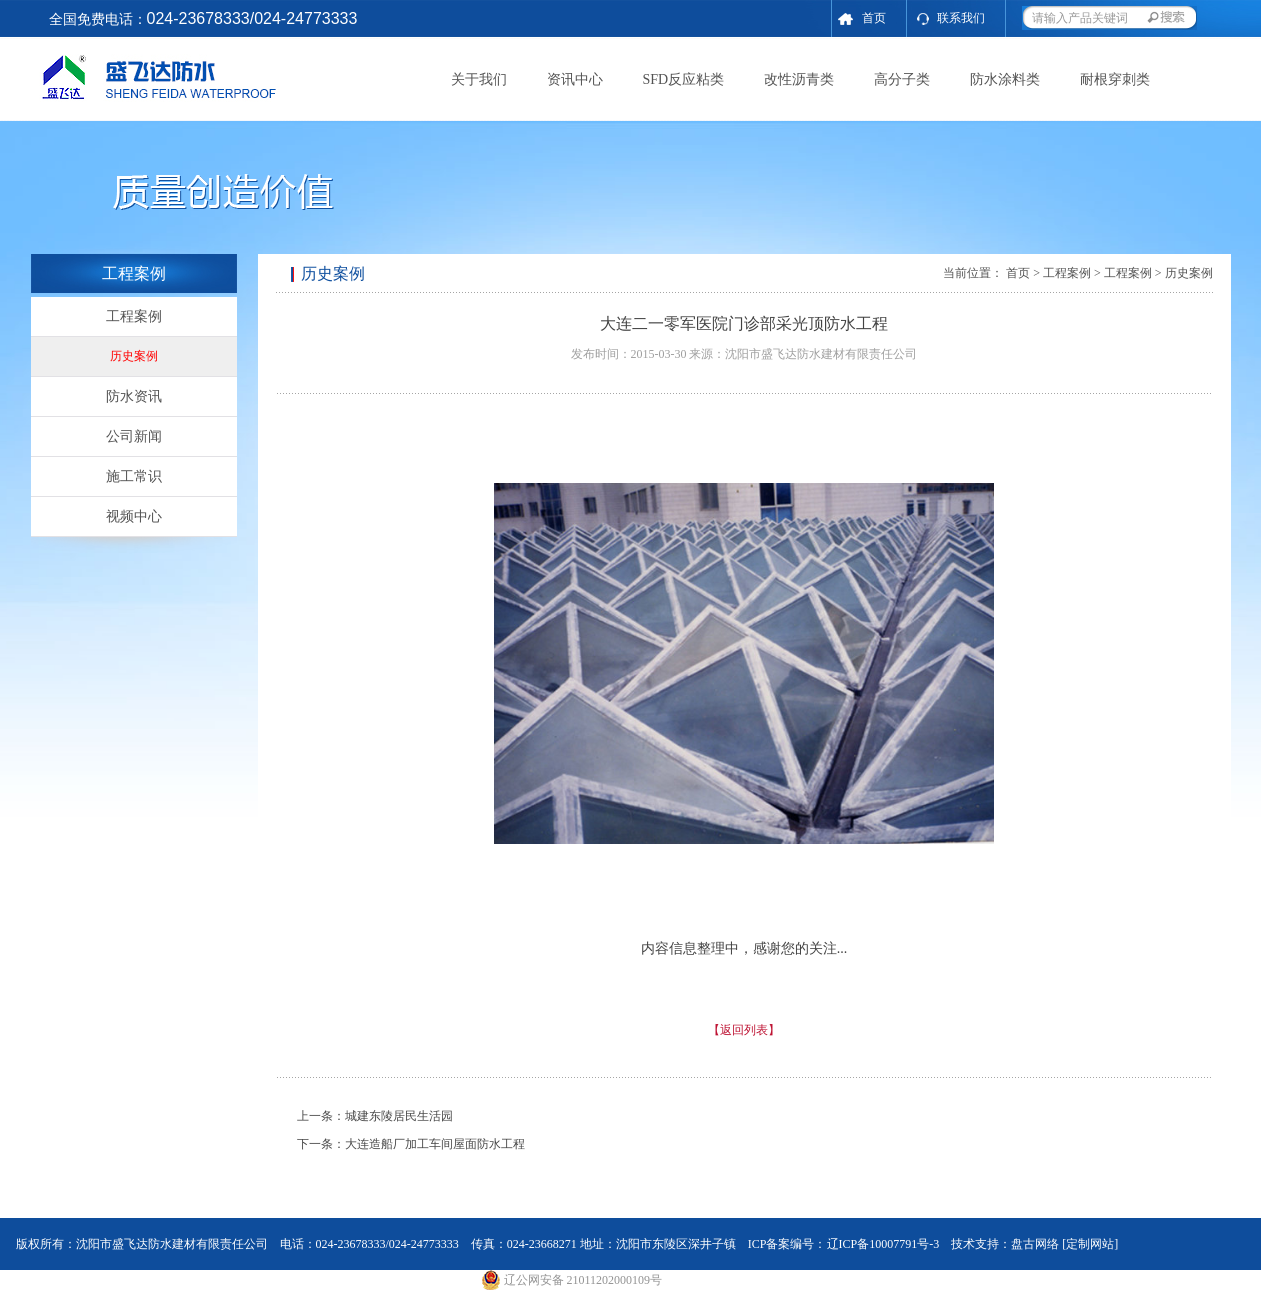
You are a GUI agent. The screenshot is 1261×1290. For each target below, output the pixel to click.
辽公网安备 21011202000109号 (572, 1280)
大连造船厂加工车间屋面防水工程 (435, 1144)
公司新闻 (134, 436)
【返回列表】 (744, 1030)
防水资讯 (134, 396)
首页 (874, 18)
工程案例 (134, 316)
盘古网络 (1035, 1244)
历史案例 (134, 356)
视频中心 (134, 516)
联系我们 (961, 18)
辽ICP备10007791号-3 (883, 1244)
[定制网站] (1090, 1244)
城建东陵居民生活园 (399, 1116)
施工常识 (134, 476)
